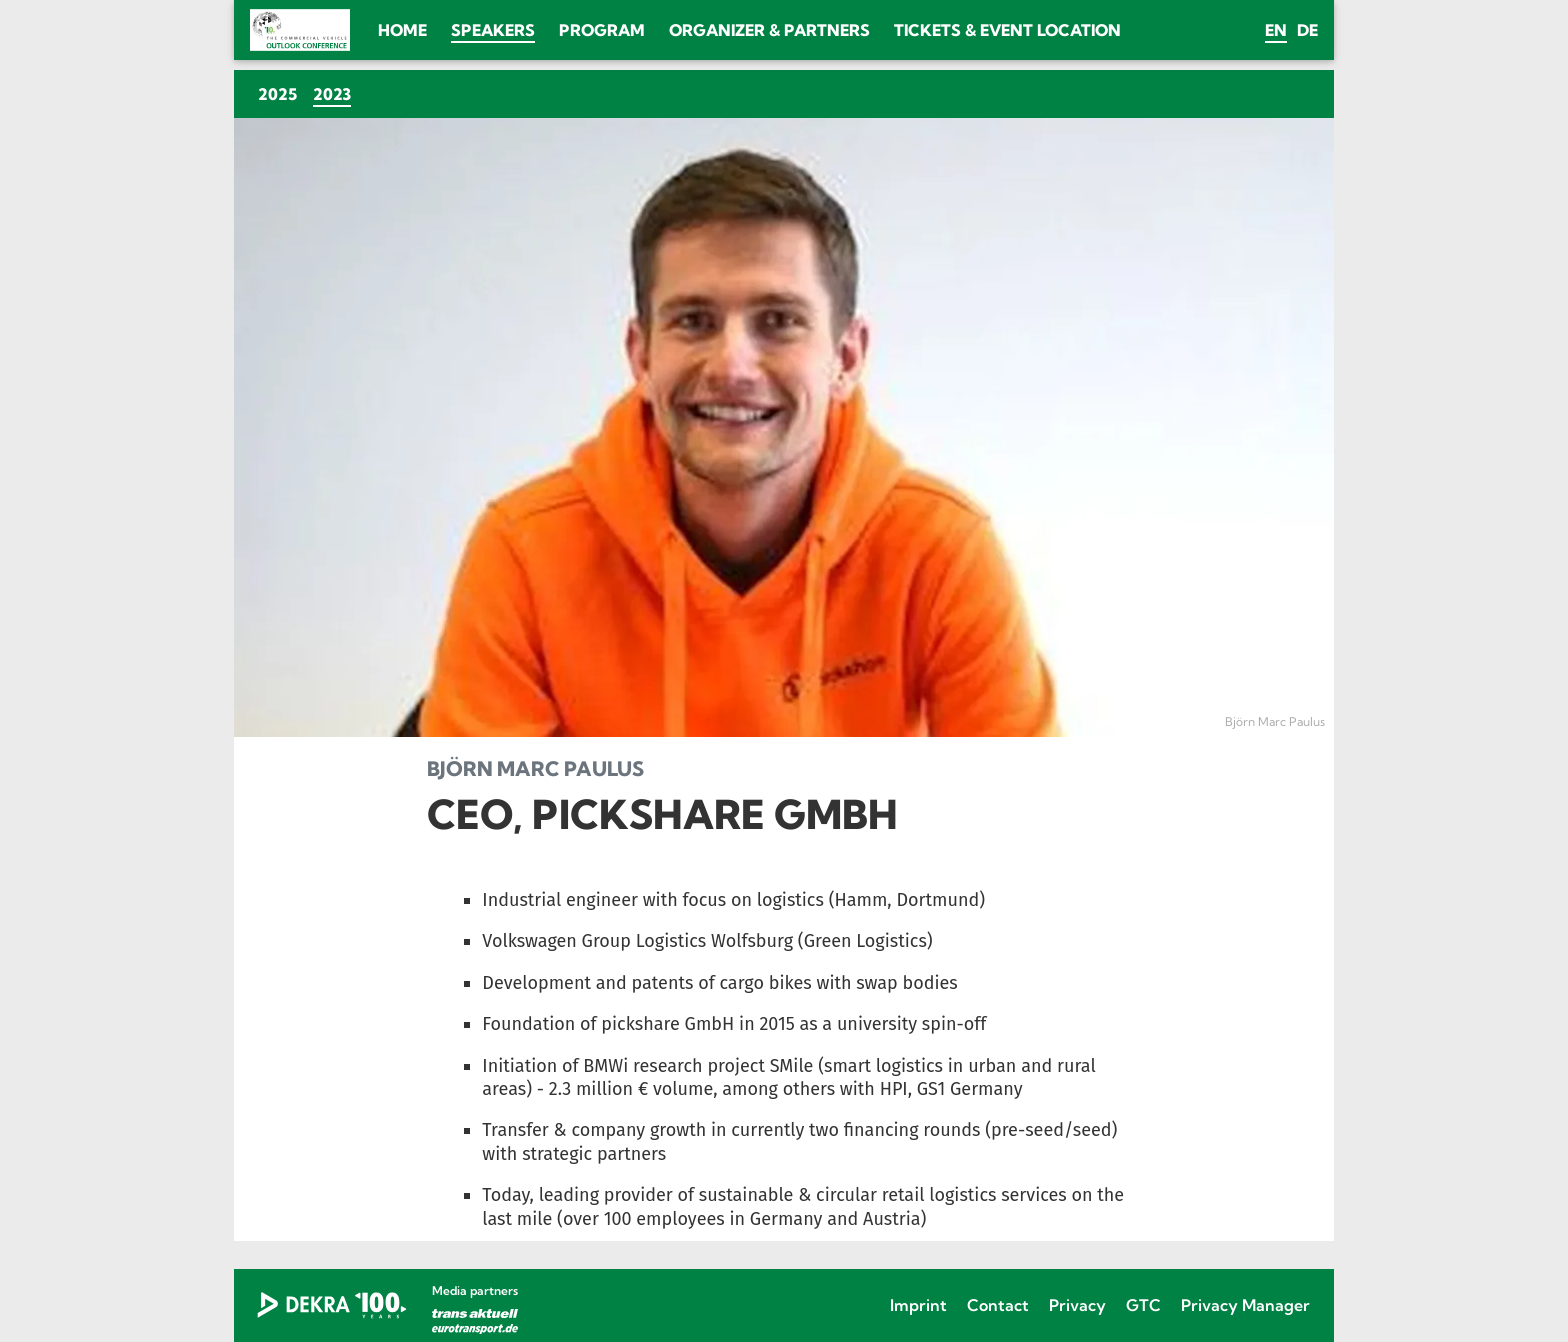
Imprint (918, 1305)
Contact (998, 1305)
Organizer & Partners (769, 30)
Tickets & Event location (1007, 30)
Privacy (1077, 1305)
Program (602, 30)
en (1276, 30)
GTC (1143, 1305)
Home (402, 30)
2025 (277, 94)
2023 (336, 93)
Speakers (493, 30)
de (1307, 30)
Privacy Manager (1245, 1305)
